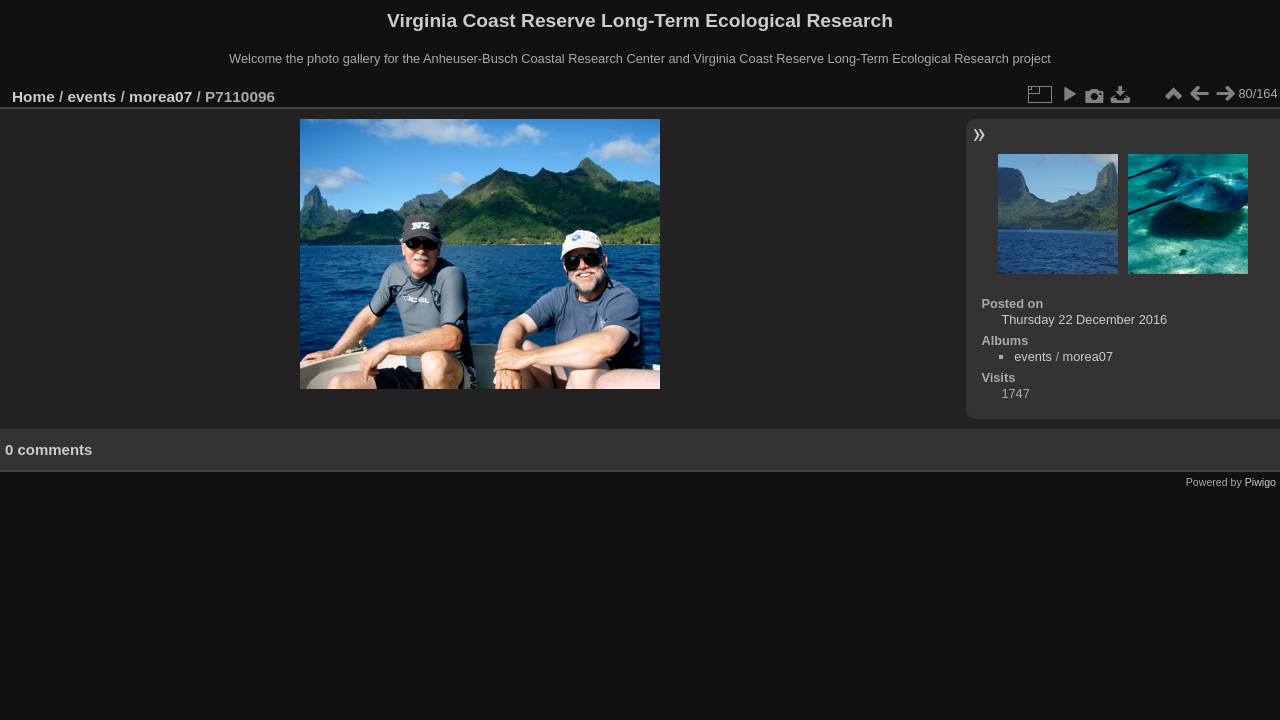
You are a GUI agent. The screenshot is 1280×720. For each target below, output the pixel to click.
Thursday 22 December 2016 (1084, 319)
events (92, 96)
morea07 (160, 96)
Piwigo (1260, 482)
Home (33, 96)
